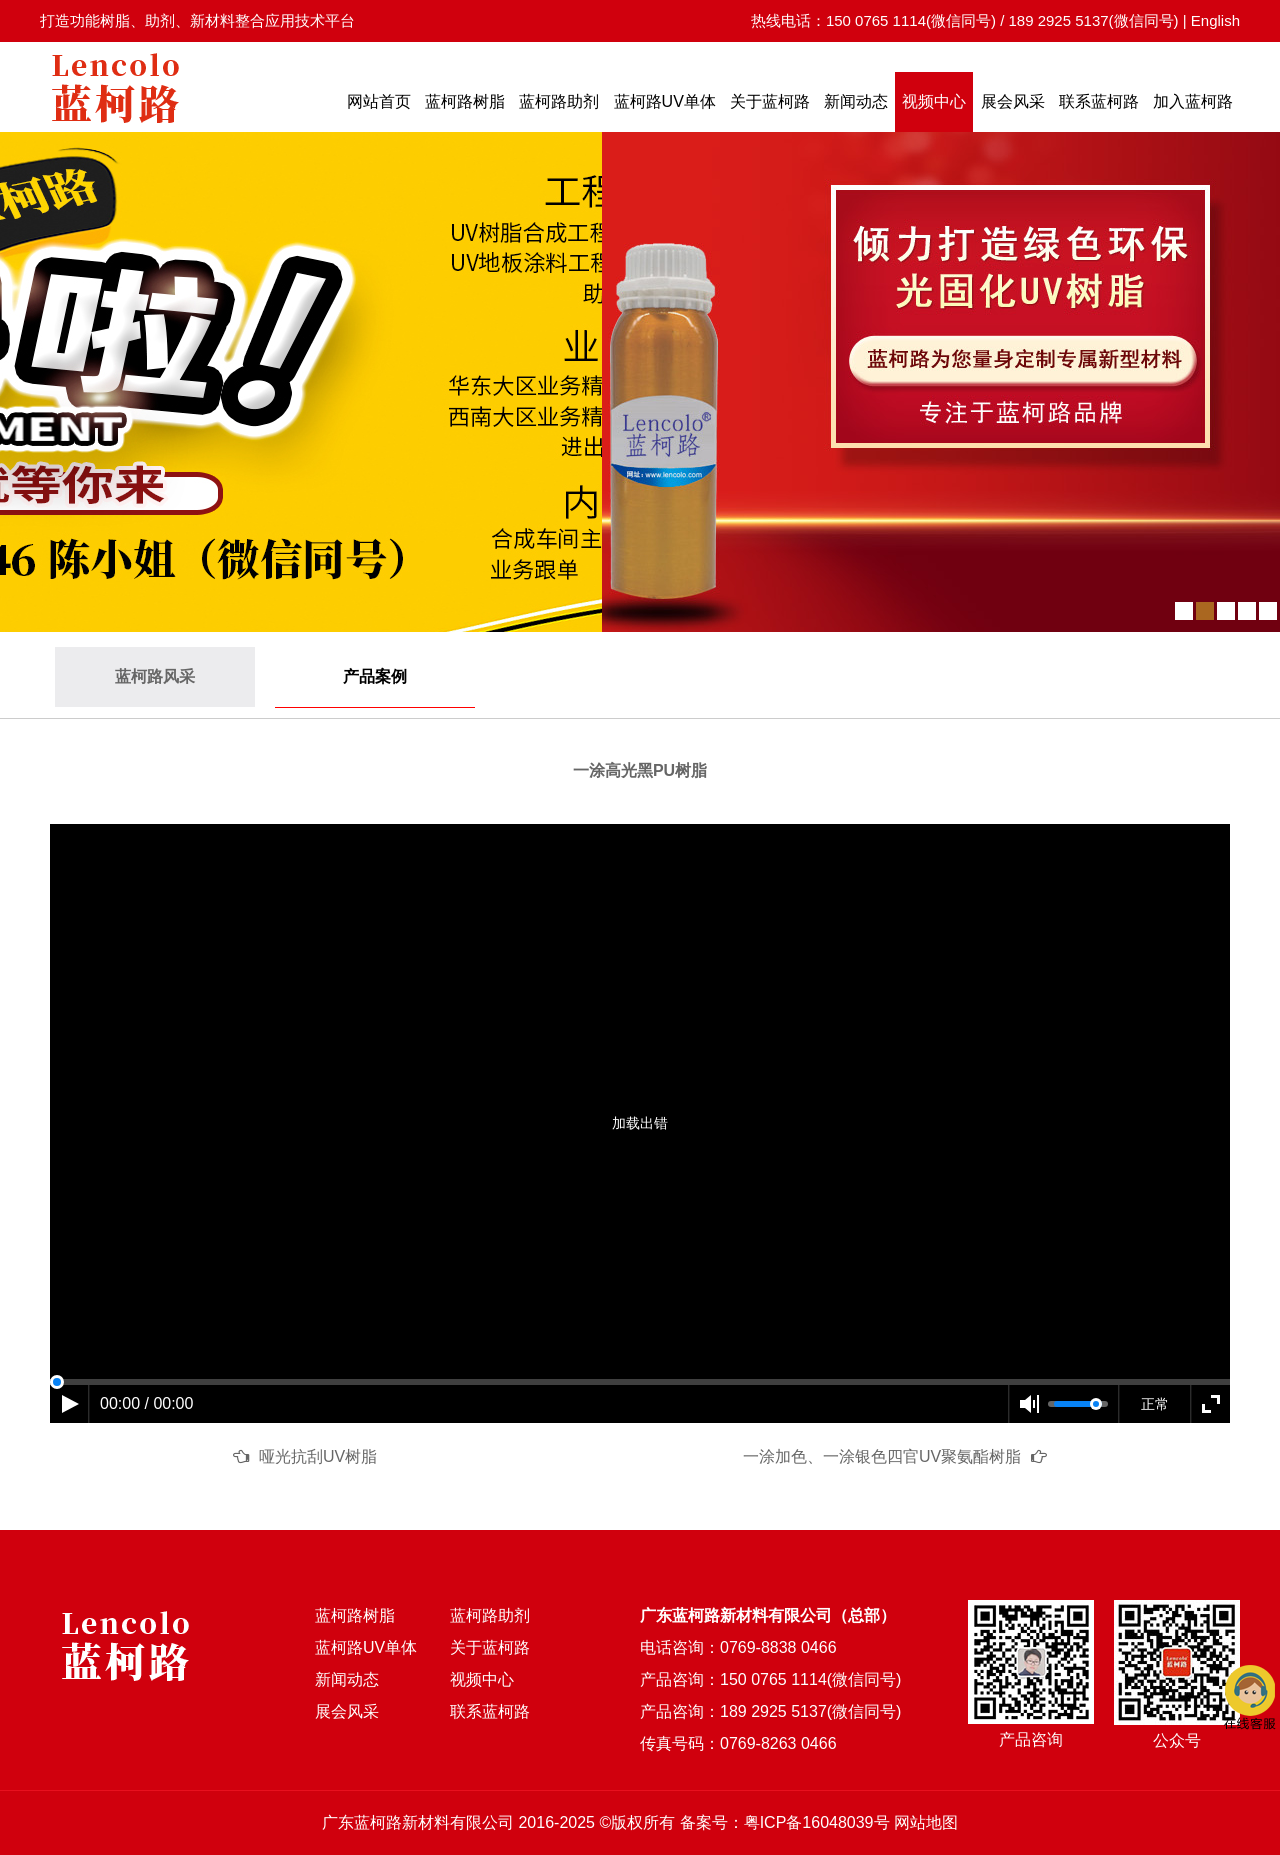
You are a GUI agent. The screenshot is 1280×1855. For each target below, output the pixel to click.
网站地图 (926, 1822)
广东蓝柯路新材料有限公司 (418, 1822)
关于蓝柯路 (770, 101)
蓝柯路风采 (155, 676)
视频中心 (934, 101)
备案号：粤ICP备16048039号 (785, 1822)
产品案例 (375, 676)
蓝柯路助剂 (559, 101)
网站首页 (379, 101)
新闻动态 (856, 101)
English (1215, 20)
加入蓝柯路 (1193, 101)
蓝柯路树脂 (465, 101)
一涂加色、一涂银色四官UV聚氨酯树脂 (882, 1456)
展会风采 (1013, 101)
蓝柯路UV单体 (665, 101)
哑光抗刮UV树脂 (318, 1456)
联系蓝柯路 (1099, 101)
